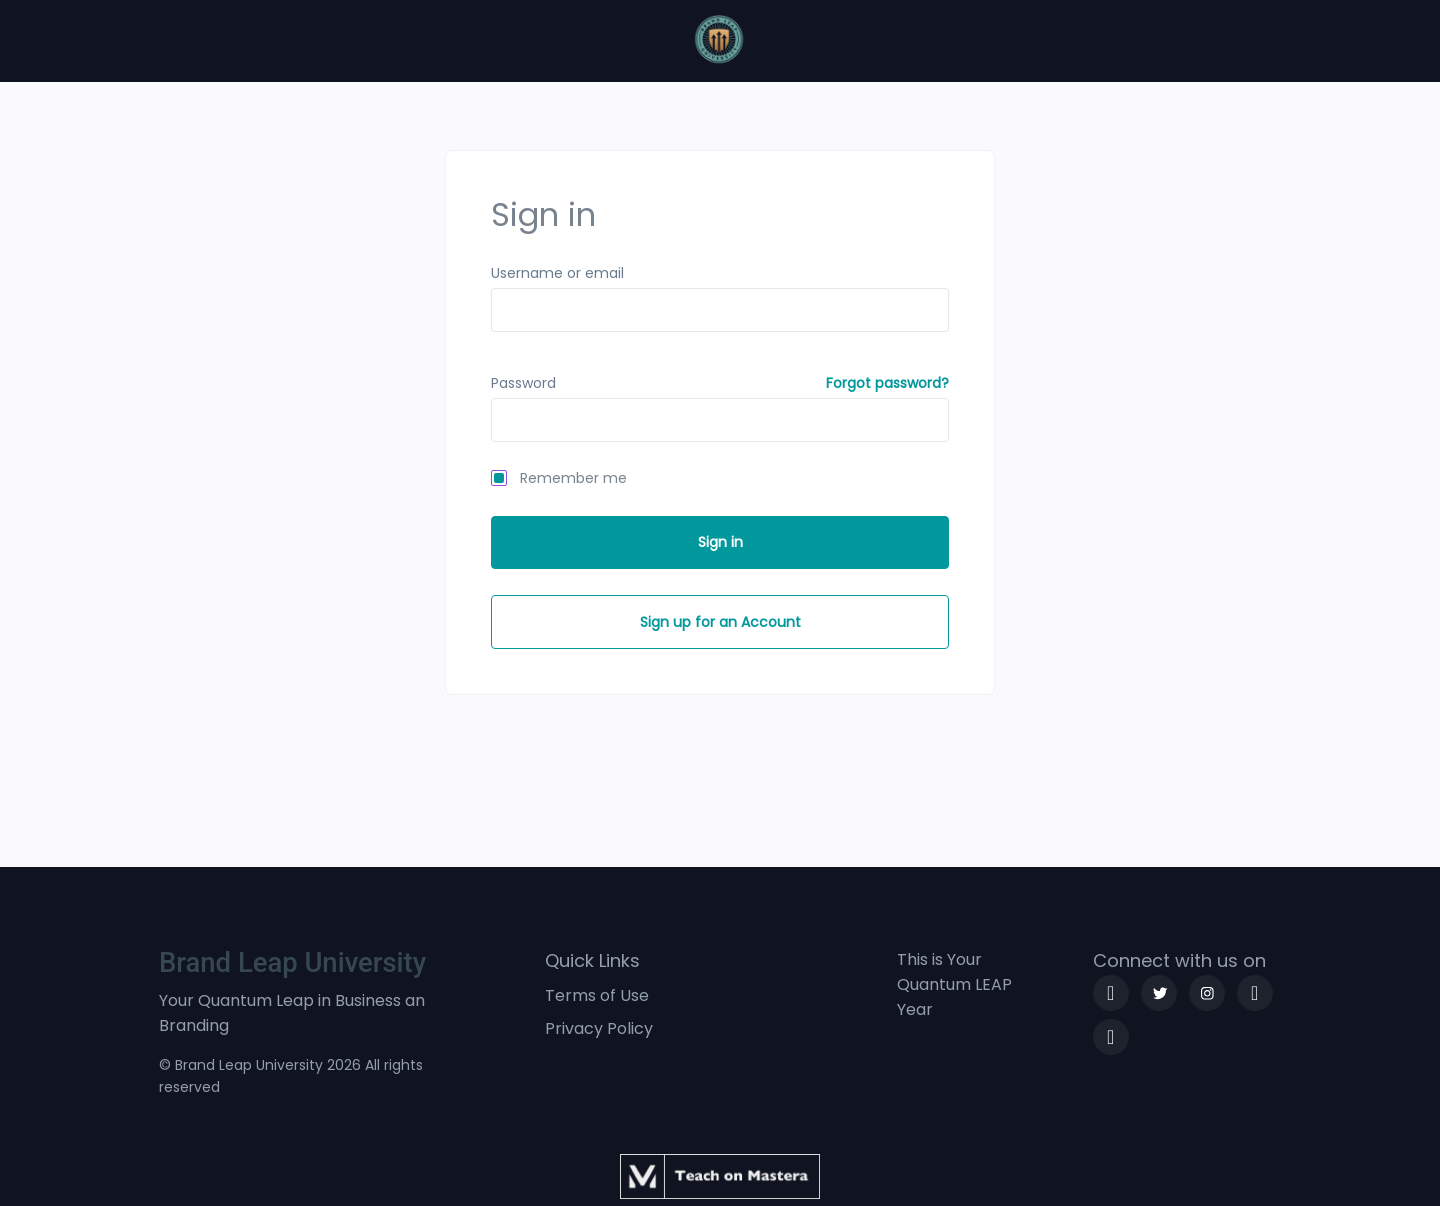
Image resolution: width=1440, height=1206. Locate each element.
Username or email (557, 273)
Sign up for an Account (720, 622)
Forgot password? (887, 383)
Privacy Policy (599, 1028)
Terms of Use (597, 995)
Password (523, 383)
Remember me (573, 478)
